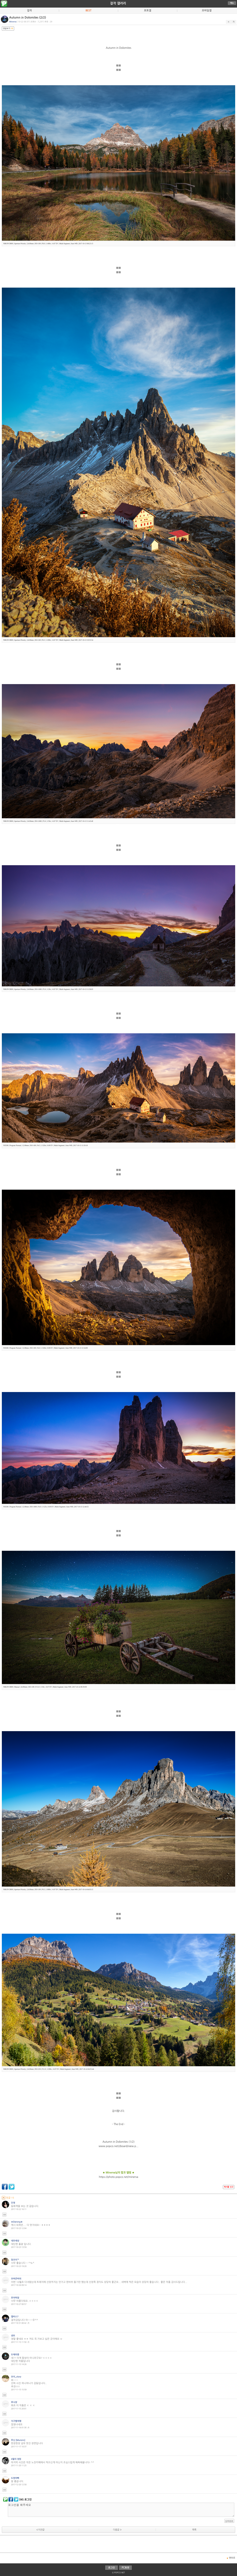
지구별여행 (16, 2421)
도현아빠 (15, 2478)
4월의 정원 (16, 2459)
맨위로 (232, 2558)
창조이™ (15, 2260)
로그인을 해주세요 (121, 2510)
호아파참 (15, 2298)
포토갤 (147, 10)
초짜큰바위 (16, 2279)
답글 (4, 2214)
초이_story (16, 2377)
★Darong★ (17, 2222)
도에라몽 (15, 2354)
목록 (194, 2530)
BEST (89, 10)
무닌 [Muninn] (18, 2440)
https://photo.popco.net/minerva (118, 2177)
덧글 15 (8, 2197)
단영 (13, 2203)
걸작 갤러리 (118, 3)
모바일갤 (207, 10)
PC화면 (125, 2567)
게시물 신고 (228, 2187)
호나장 (14, 2402)
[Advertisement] (118, 2544)
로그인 (111, 2567)
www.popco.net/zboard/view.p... (118, 2146)
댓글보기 (8, 28)
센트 (13, 2336)
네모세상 (15, 2241)
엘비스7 (15, 2317)
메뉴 (232, 3)
